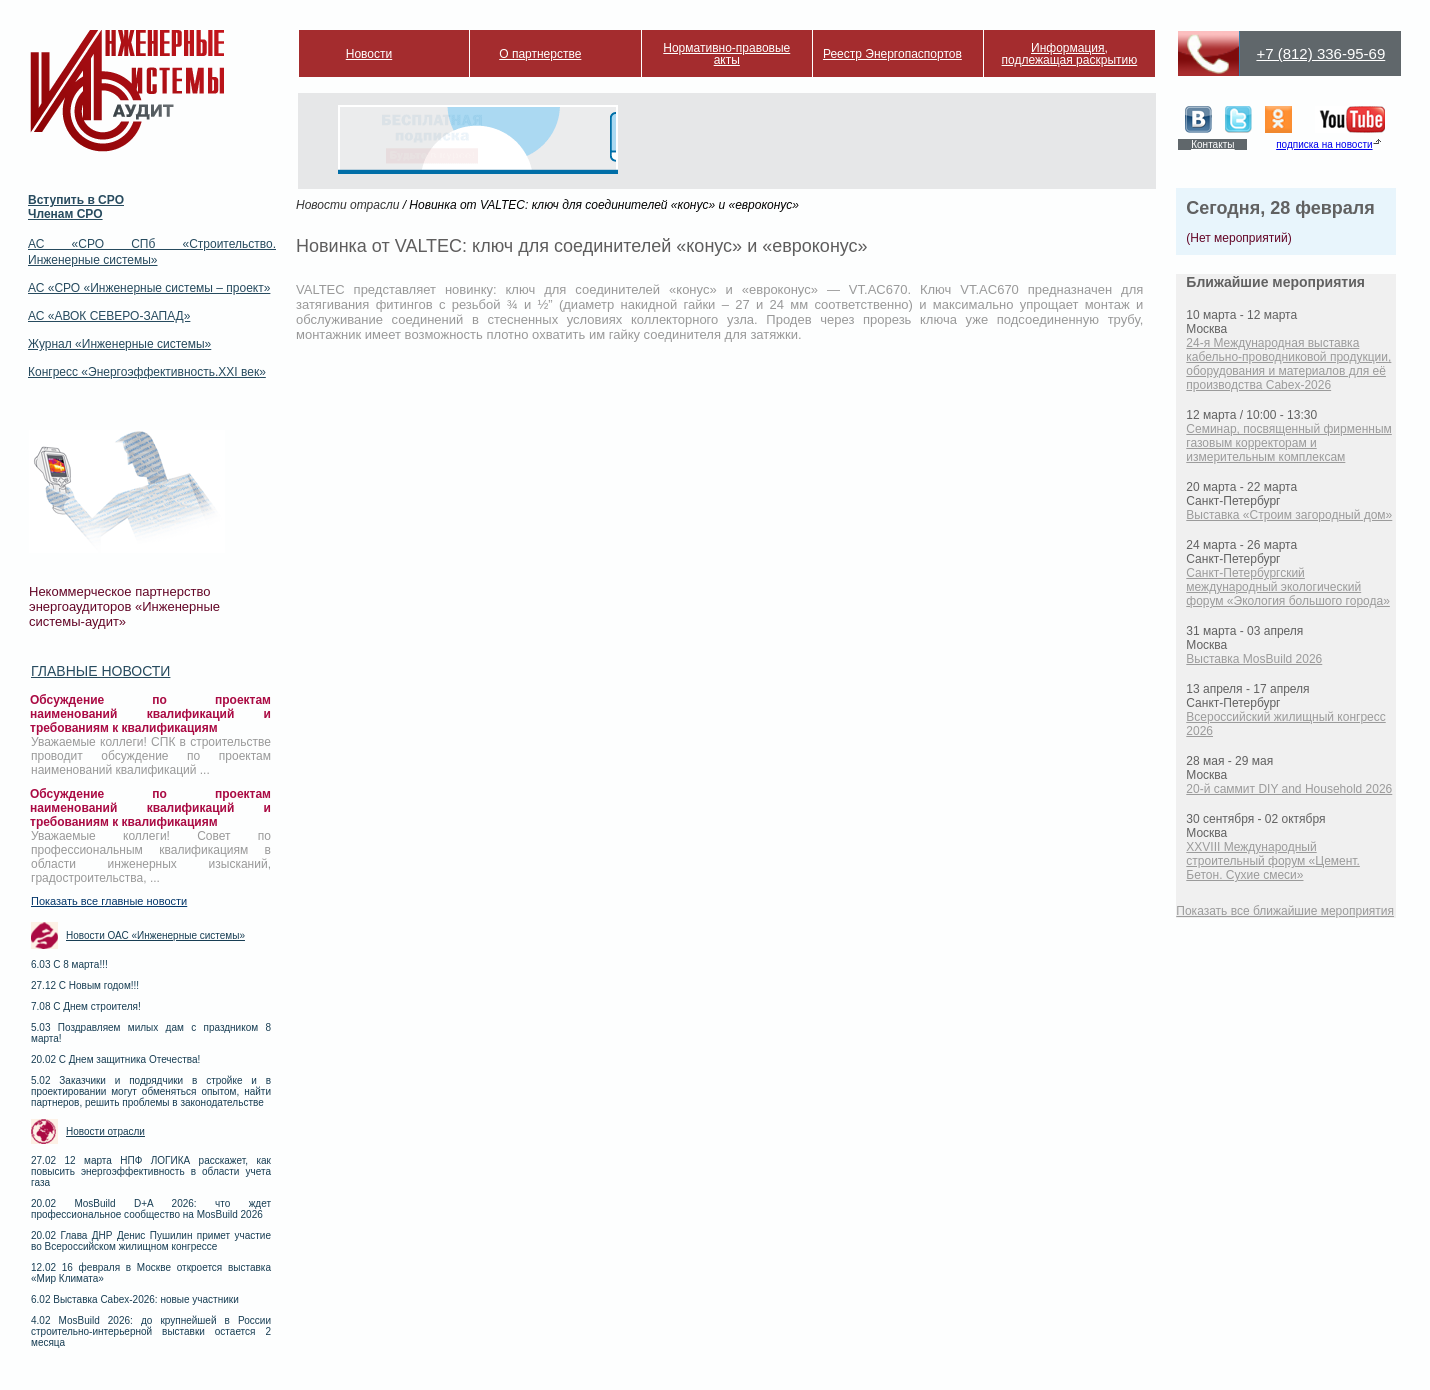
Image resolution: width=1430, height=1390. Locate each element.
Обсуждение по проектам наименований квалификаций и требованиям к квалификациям (150, 714)
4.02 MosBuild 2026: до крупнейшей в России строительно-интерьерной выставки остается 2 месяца (151, 1331)
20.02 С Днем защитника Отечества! (115, 1059)
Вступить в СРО (76, 200)
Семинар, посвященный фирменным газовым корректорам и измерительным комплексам (1288, 443)
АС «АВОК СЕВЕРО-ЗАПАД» (109, 316)
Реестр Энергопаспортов (892, 54)
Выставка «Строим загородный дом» (1289, 515)
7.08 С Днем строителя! (86, 1006)
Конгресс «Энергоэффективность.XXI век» (147, 372)
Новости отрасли (105, 1131)
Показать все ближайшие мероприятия (1285, 911)
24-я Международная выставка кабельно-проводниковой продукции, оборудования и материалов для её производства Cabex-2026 (1288, 364)
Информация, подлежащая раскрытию (1070, 54)
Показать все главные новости (109, 901)
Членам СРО (65, 214)
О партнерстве (540, 54)
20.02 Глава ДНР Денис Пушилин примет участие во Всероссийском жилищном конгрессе (151, 1241)
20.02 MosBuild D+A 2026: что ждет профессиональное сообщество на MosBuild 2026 (151, 1209)
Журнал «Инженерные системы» (119, 344)
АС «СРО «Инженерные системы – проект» (149, 288)
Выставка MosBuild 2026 (1254, 659)
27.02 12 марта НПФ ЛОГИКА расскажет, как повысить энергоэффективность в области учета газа (151, 1171)
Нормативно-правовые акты (726, 54)
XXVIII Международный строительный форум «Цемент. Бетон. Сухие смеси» (1273, 861)
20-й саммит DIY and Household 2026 (1289, 789)
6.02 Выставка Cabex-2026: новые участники (135, 1299)
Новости (369, 54)
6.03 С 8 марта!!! (69, 964)
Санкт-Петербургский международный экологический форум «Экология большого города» (1288, 587)
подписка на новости (1324, 144)
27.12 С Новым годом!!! (85, 985)
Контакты (1212, 144)
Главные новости (100, 671)
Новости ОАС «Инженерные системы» (155, 935)
